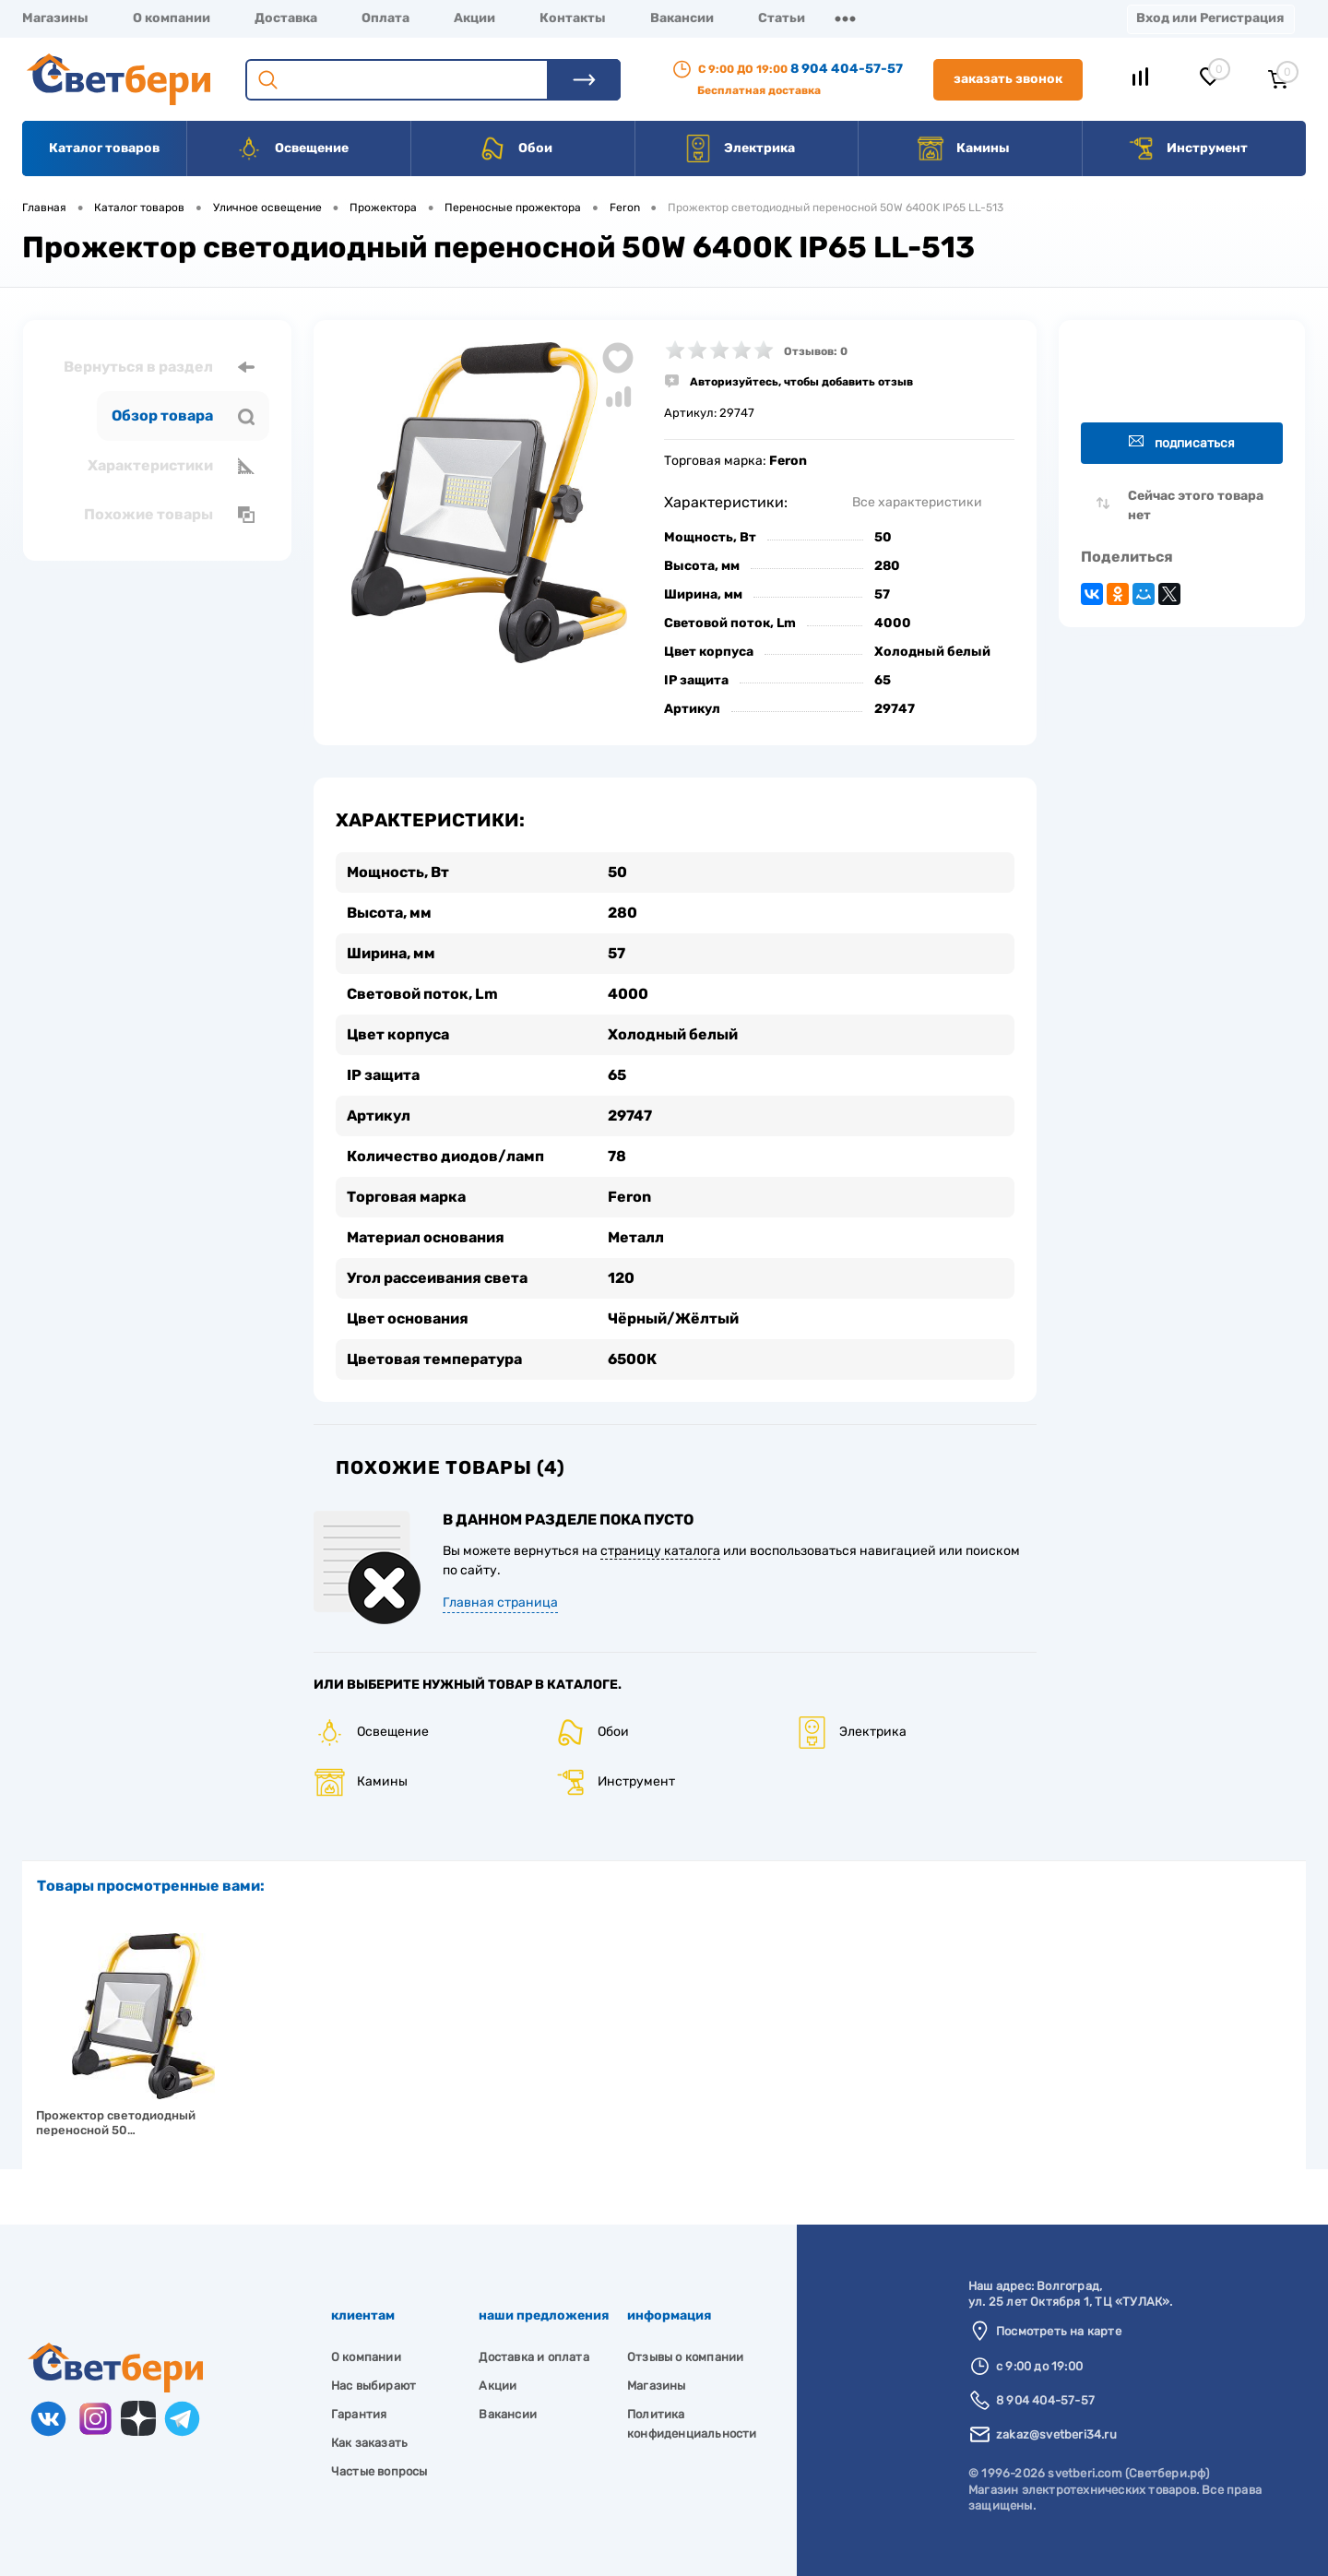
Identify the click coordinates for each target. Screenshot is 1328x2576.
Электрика (739, 148)
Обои (515, 148)
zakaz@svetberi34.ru (1056, 2434)
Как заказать (369, 2443)
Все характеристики (917, 502)
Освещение (292, 148)
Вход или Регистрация (1210, 18)
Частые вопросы (379, 2471)
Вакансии (682, 18)
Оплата (385, 18)
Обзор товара (183, 416)
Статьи (781, 18)
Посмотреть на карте (1058, 2331)
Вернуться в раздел (159, 367)
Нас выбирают (373, 2385)
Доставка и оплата (533, 2357)
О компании (171, 18)
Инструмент (1187, 148)
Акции (474, 18)
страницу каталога (660, 1551)
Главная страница (500, 1602)
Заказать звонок (1008, 79)
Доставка (286, 18)
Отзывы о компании (685, 2357)
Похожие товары (169, 514)
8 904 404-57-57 (846, 69)
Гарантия (359, 2414)
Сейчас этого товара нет (1195, 505)
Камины (963, 148)
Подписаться (1182, 442)
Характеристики (171, 466)
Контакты (573, 18)
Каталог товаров (104, 148)
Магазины (55, 18)
